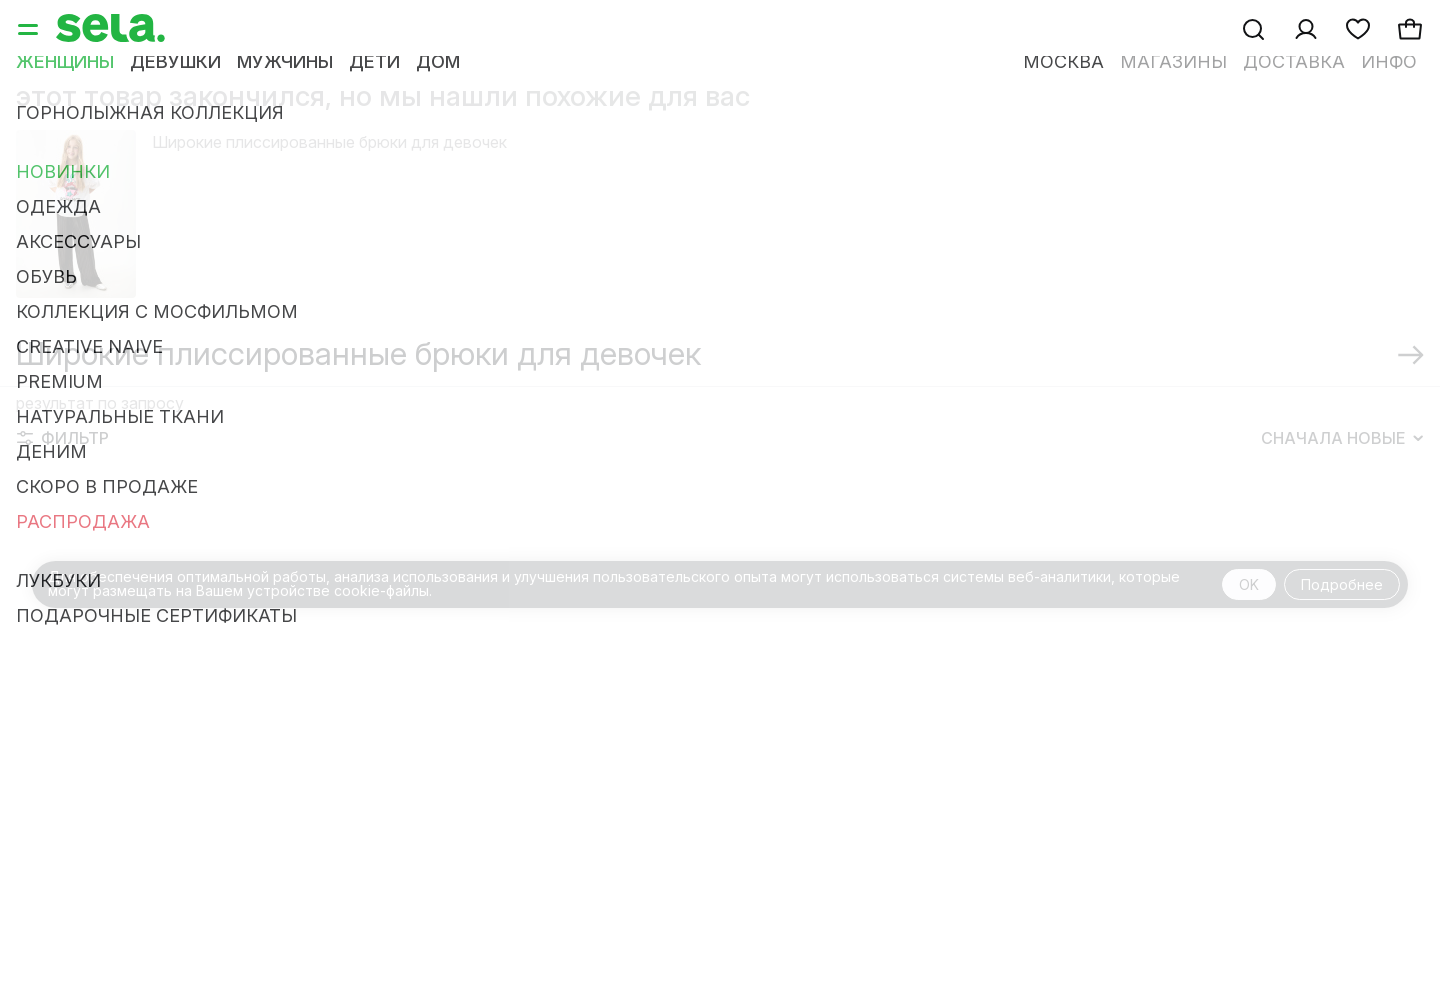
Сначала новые (1342, 438)
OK (1249, 584)
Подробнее (1342, 584)
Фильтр (63, 438)
